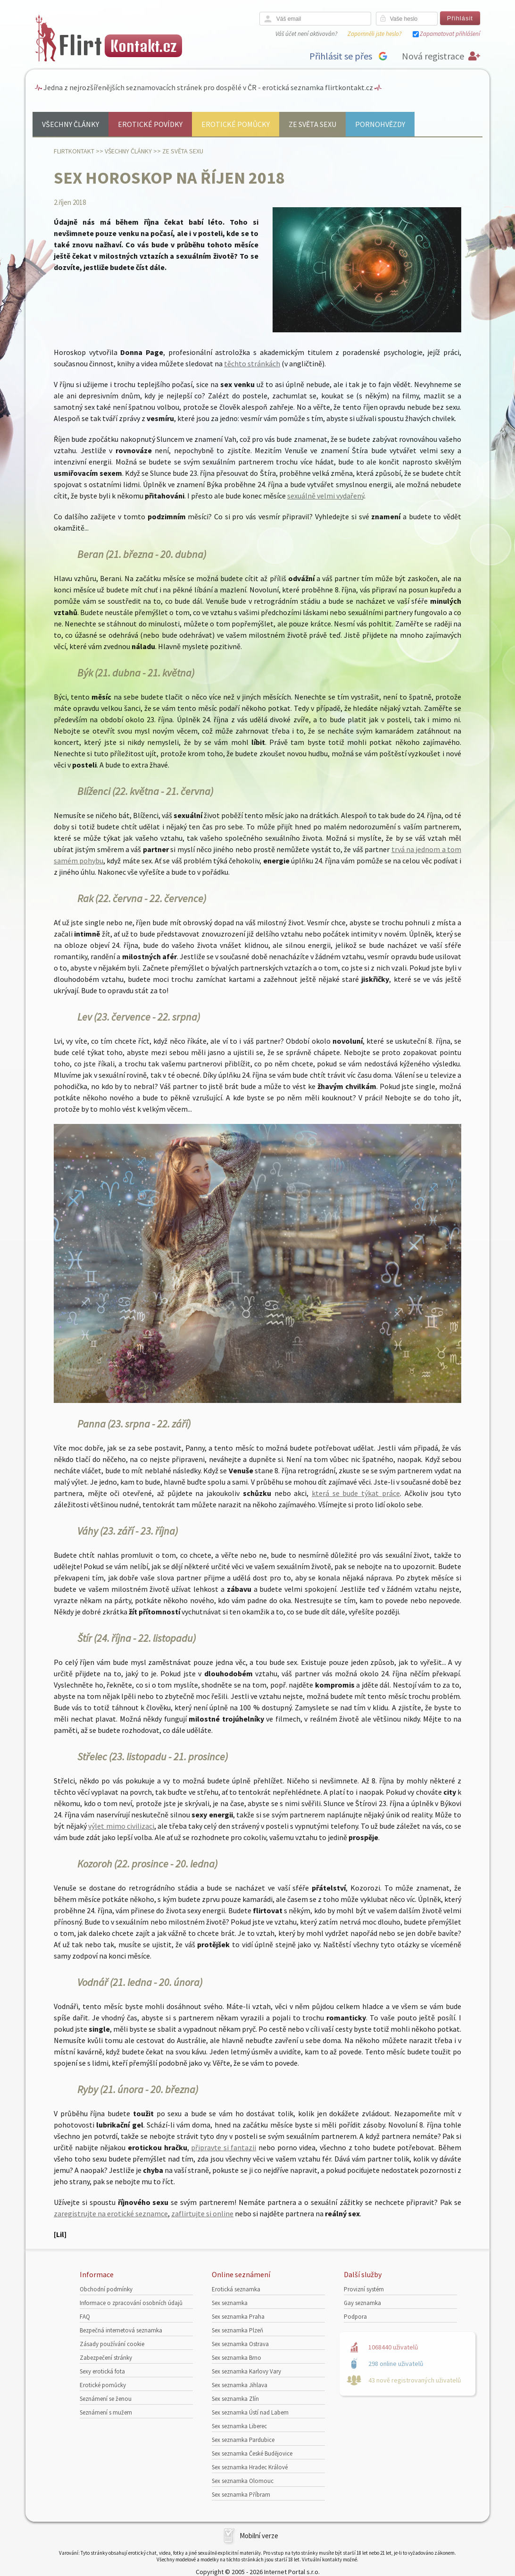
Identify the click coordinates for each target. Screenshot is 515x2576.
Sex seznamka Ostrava (240, 2344)
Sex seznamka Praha (238, 2317)
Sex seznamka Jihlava (239, 2385)
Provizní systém (364, 2289)
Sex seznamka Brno (236, 2358)
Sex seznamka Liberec (239, 2426)
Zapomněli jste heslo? (374, 34)
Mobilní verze (259, 2535)
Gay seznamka (362, 2303)
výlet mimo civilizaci (121, 1826)
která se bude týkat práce (356, 1493)
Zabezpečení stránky (106, 2358)
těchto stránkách (252, 363)
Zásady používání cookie (112, 2344)
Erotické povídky (150, 124)
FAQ (85, 2317)
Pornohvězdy (380, 124)
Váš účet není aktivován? (306, 34)
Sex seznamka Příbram (241, 2495)
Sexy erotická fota (102, 2371)
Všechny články (70, 124)
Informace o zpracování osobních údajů (131, 2303)
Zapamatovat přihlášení (450, 34)
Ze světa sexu (312, 124)
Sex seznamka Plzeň (237, 2330)
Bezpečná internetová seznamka (121, 2330)
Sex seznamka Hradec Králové (250, 2467)
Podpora (355, 2317)
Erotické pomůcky (235, 124)
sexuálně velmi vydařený (325, 495)
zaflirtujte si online (202, 2213)
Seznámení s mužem (106, 2412)
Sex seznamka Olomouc (243, 2481)
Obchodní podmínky (106, 2289)
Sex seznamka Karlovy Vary (246, 2371)
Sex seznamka (230, 2303)
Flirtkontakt (74, 151)
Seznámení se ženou (106, 2399)
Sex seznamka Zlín (235, 2399)
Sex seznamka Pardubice (243, 2440)
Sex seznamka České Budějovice (252, 2453)
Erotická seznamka (236, 2289)
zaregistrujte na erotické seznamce (111, 2213)
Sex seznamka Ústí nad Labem (250, 2412)
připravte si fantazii (223, 2147)
